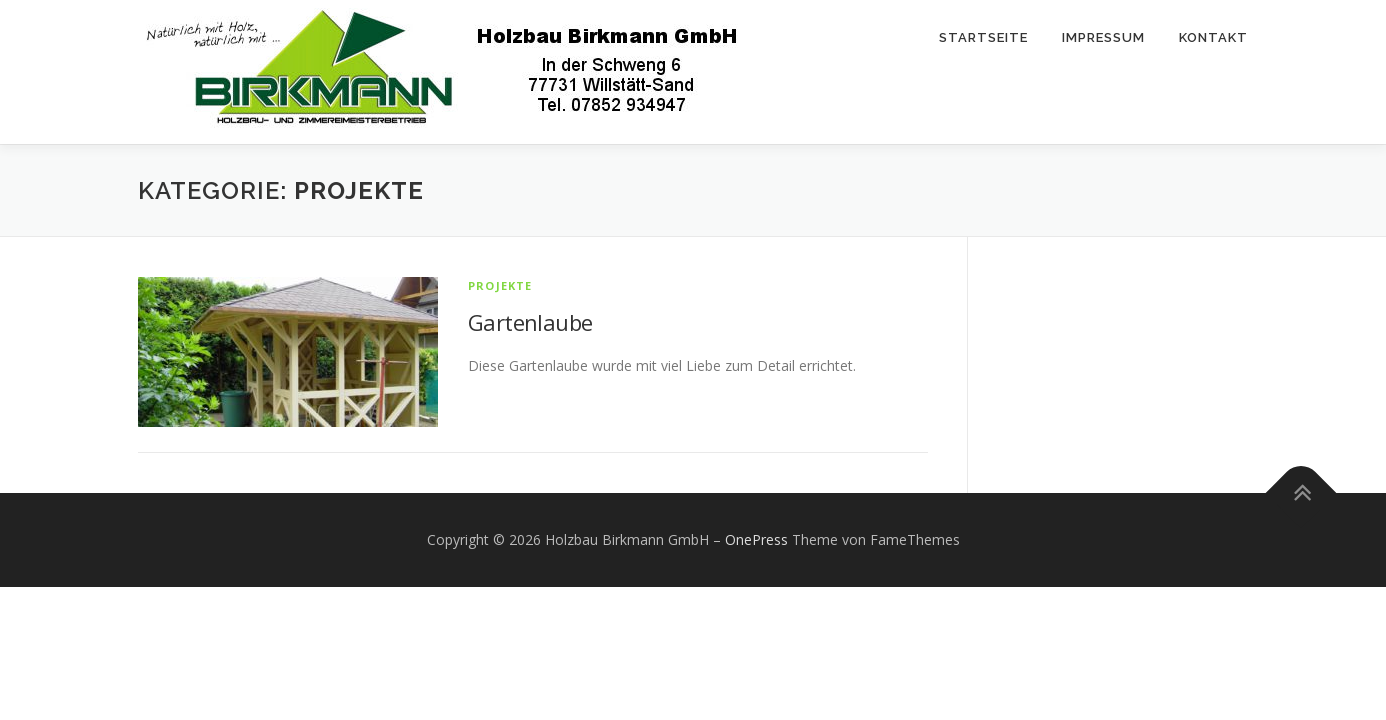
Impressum (1103, 37)
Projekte (500, 285)
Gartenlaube (530, 322)
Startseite (983, 37)
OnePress (756, 539)
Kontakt (1213, 37)
